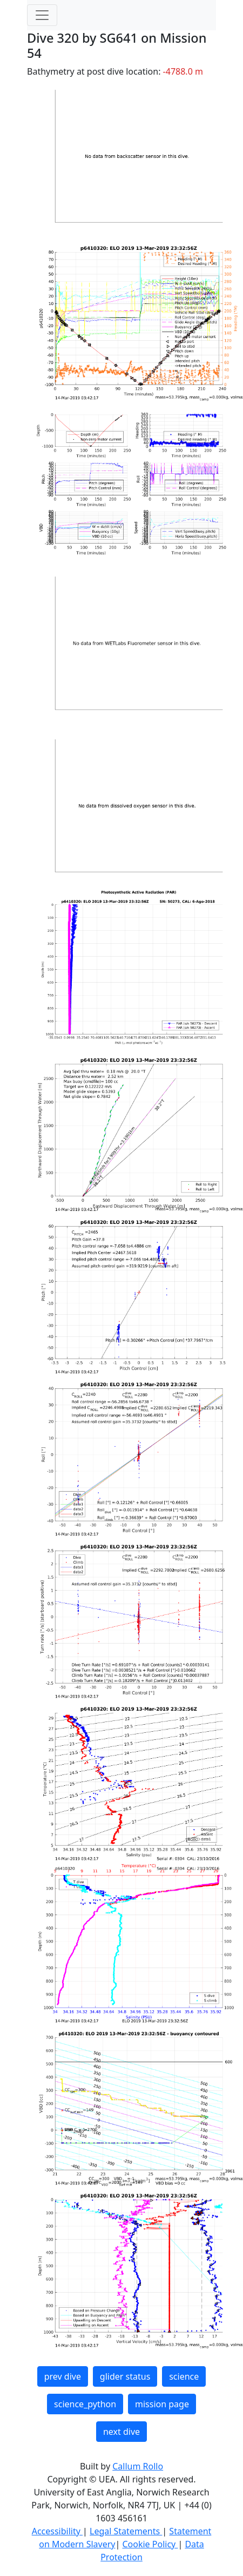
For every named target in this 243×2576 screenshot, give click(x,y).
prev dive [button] (62, 2376)
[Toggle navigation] (42, 15)
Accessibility (57, 2531)
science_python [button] (85, 2404)
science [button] (184, 2376)
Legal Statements (126, 2531)
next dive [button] (121, 2432)
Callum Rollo (137, 2466)
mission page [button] (162, 2404)
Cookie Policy (150, 2544)
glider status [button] (125, 2376)
